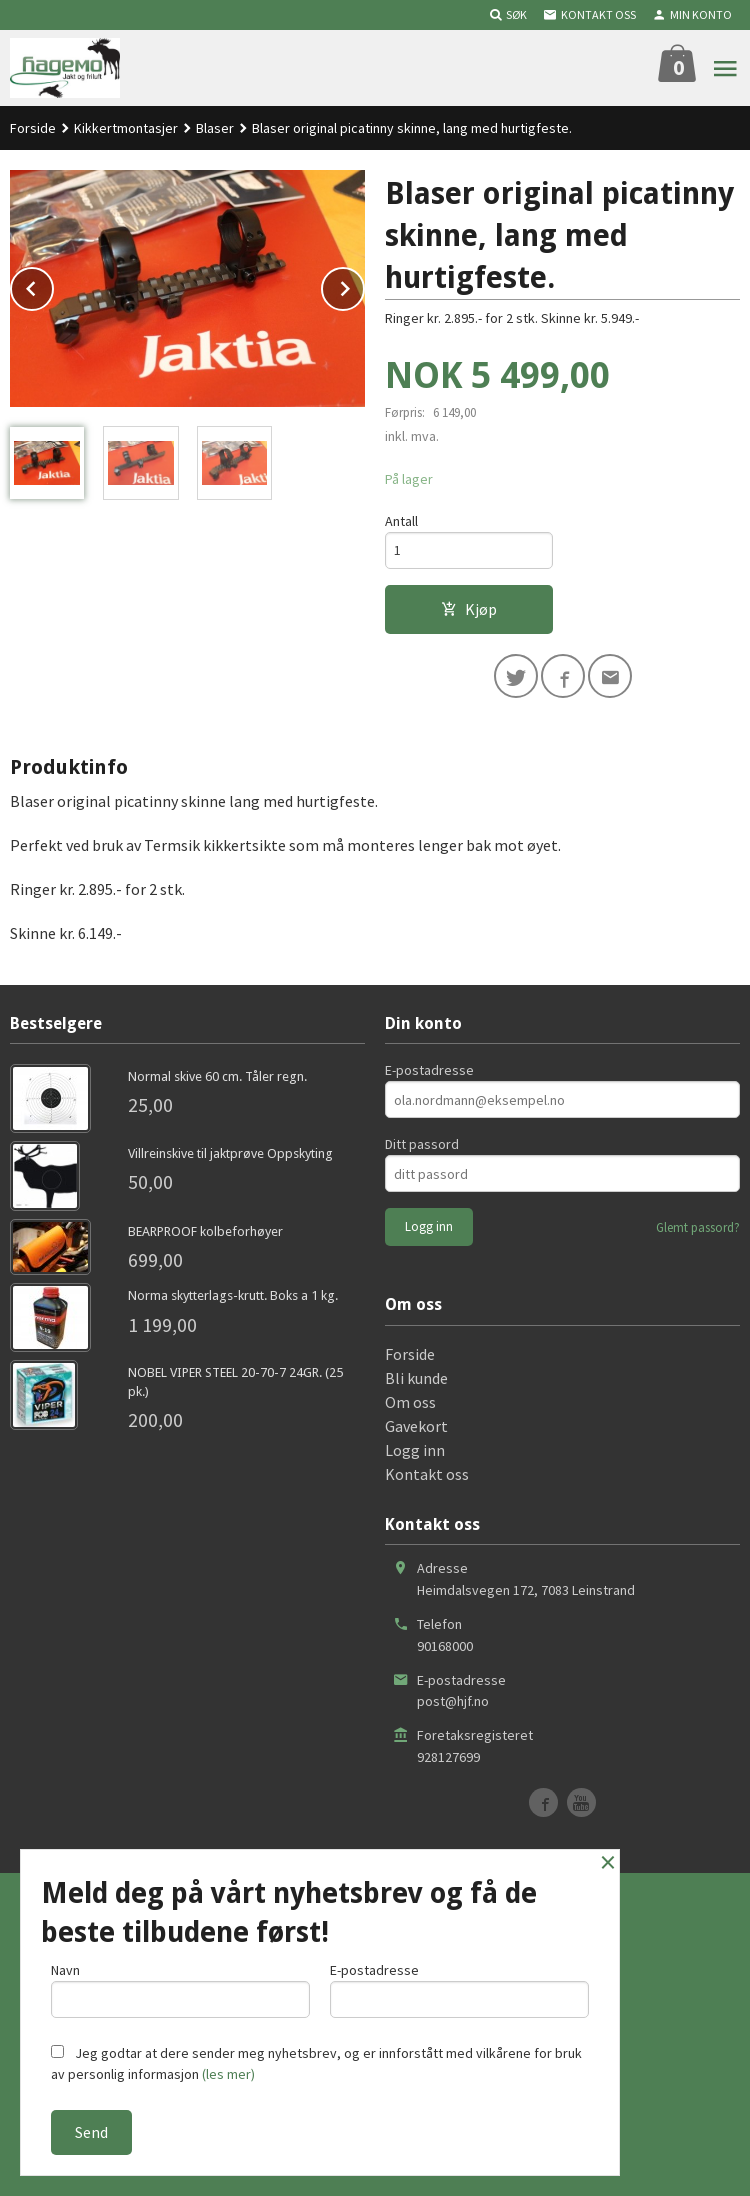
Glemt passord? (698, 1227)
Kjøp (469, 609)
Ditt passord (422, 1144)
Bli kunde (416, 1378)
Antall (401, 521)
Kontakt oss (427, 1474)
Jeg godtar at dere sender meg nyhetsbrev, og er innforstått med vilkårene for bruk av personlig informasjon (316, 2063)
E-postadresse (429, 1070)
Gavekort (416, 1426)
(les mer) (228, 2074)
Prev (53, 285)
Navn (180, 1989)
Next (364, 285)
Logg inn (415, 1450)
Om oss (410, 1402)
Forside (33, 128)
